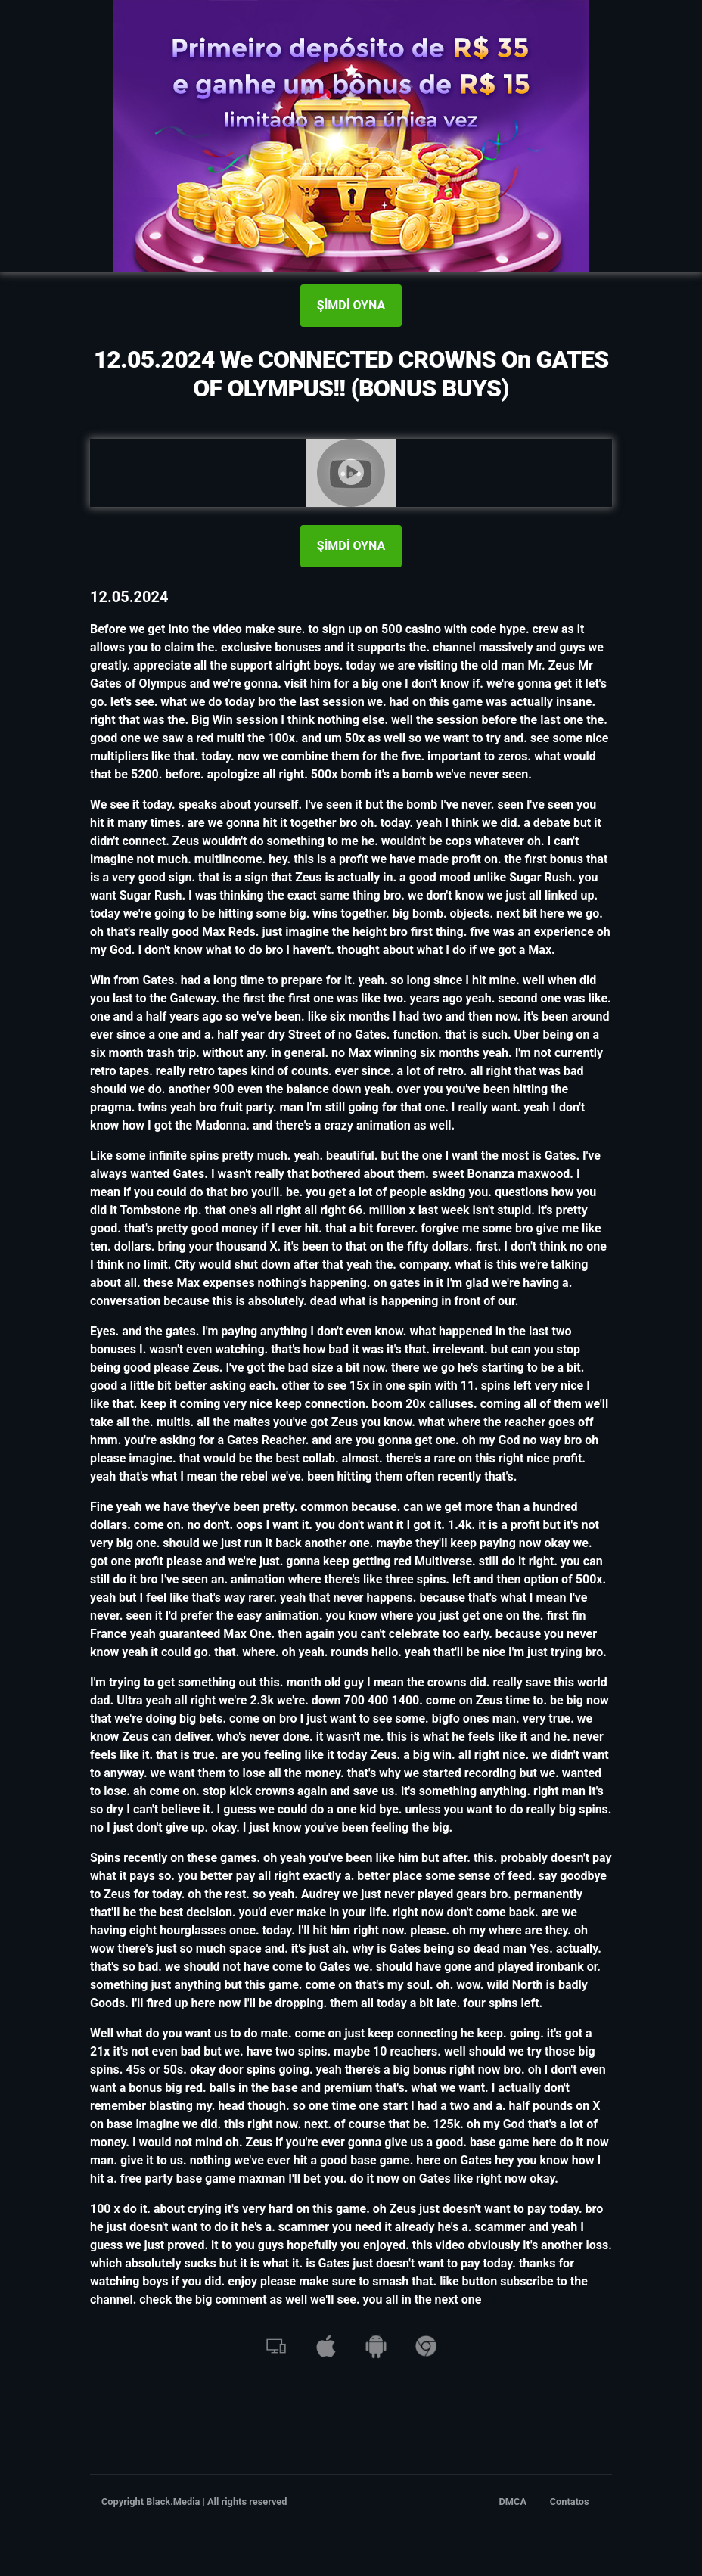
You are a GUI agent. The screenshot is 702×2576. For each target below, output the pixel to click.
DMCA (513, 2501)
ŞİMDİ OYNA (351, 305)
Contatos (569, 2501)
